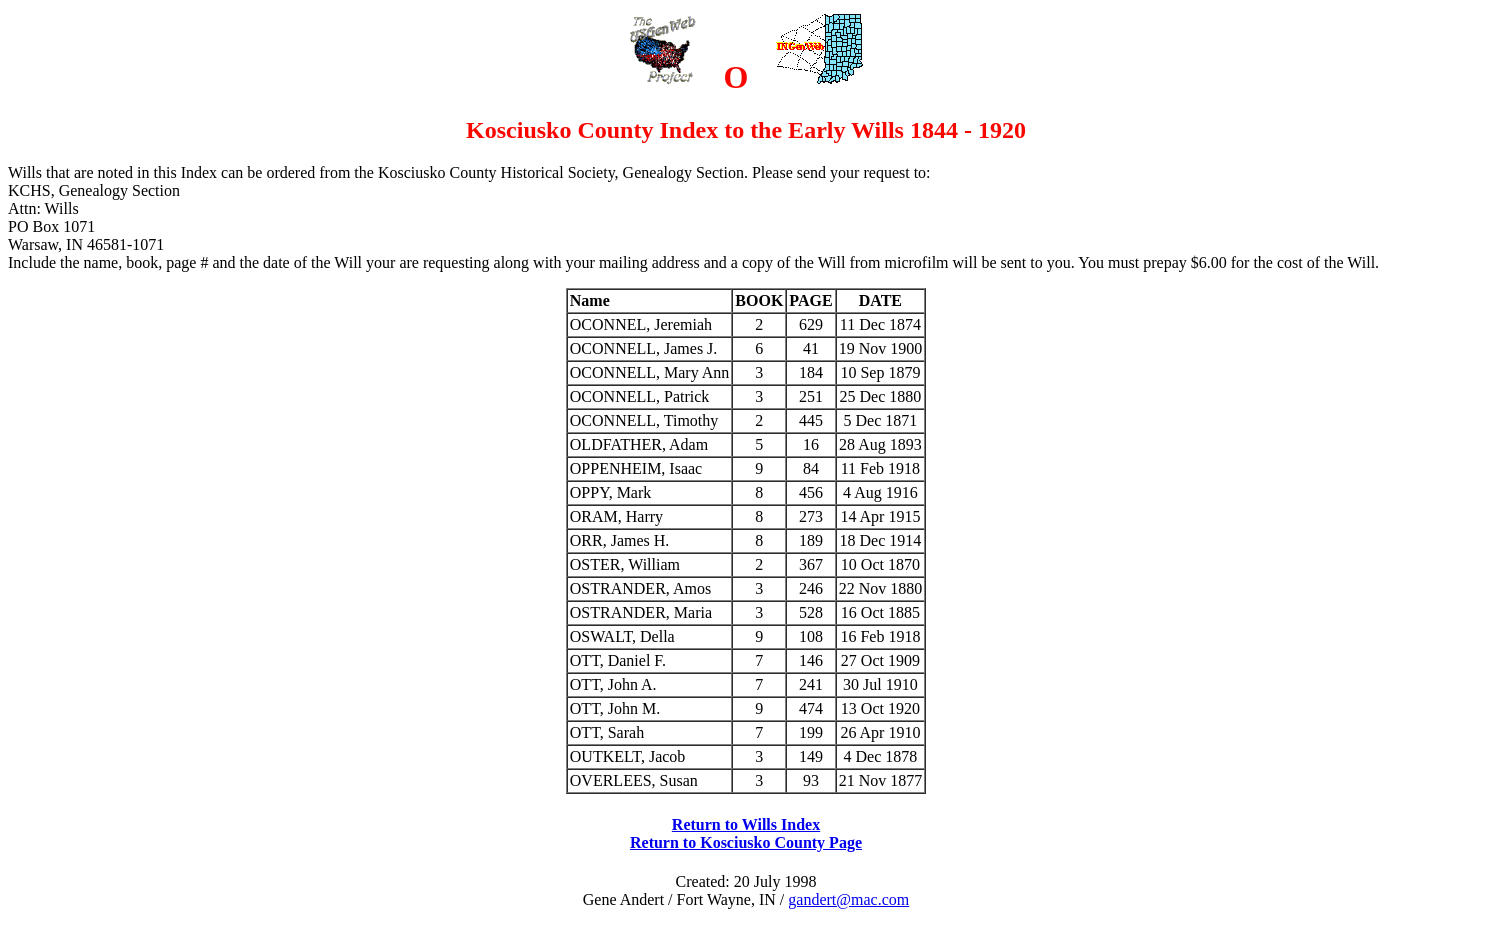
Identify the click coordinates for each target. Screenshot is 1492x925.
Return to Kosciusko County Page (746, 842)
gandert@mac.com (848, 899)
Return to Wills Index (746, 824)
